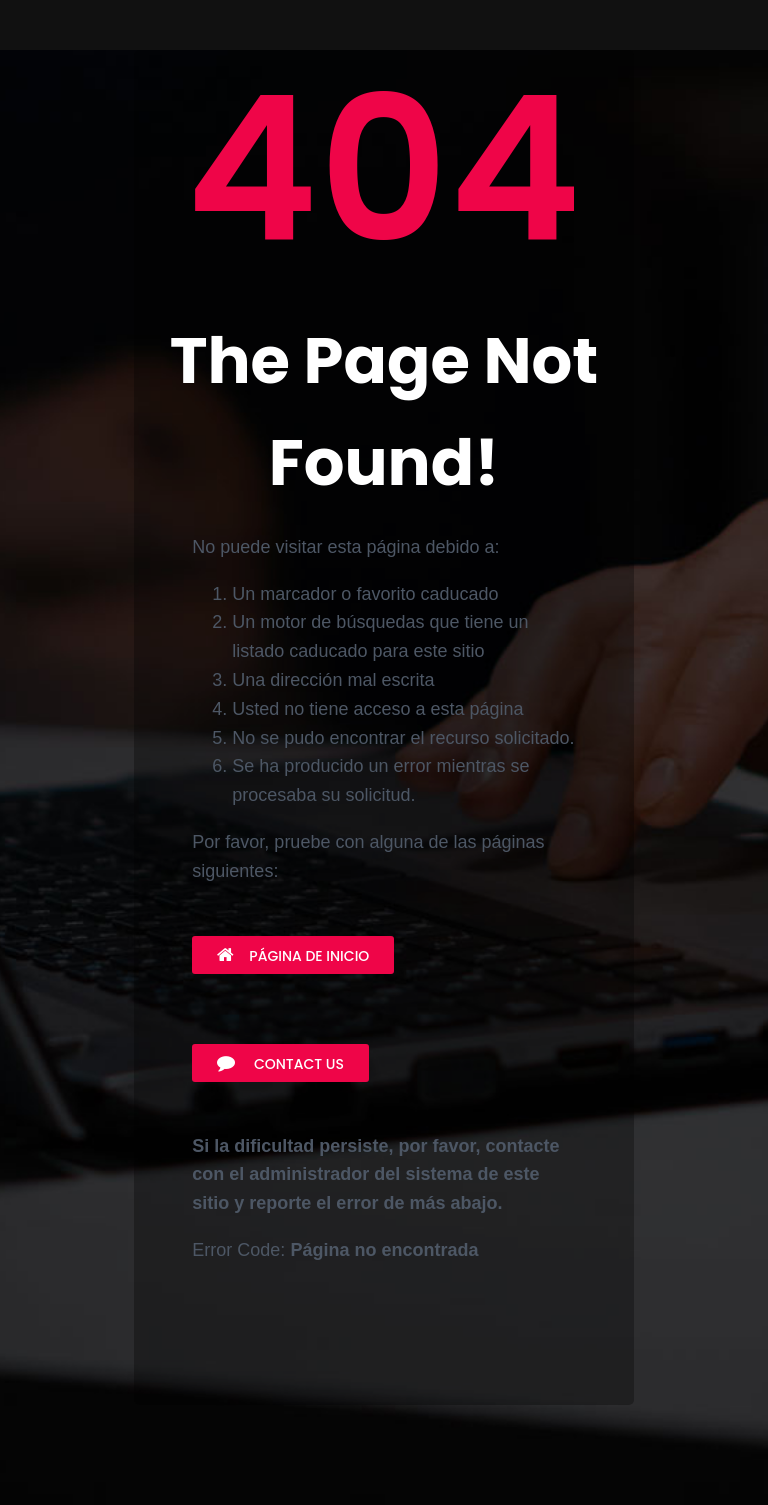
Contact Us (280, 1064)
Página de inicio (293, 956)
